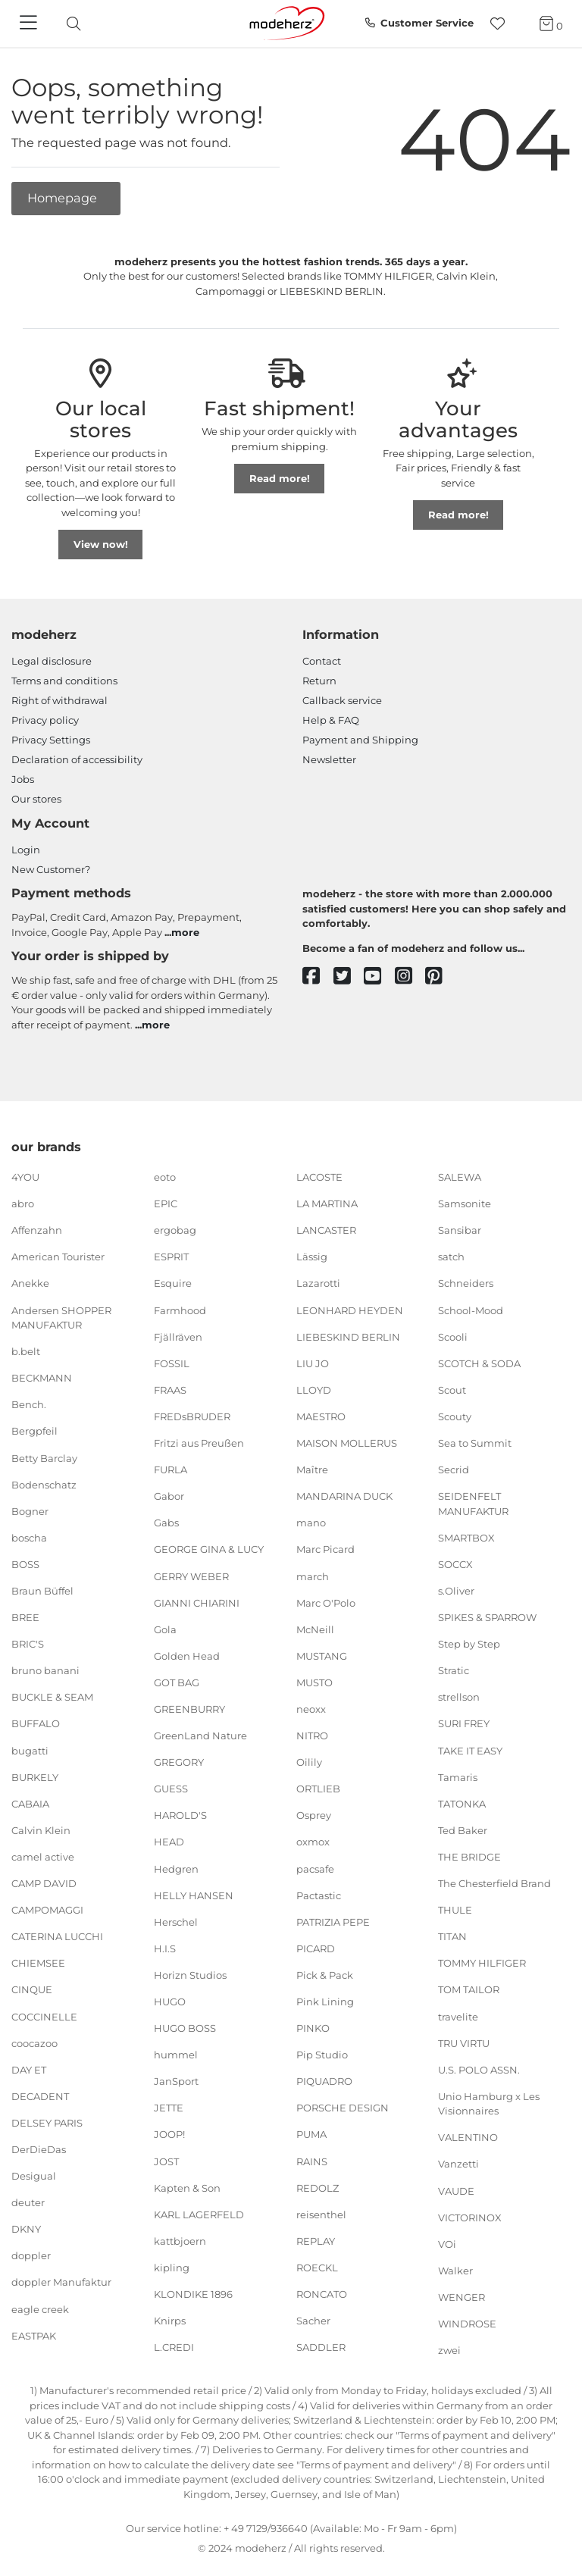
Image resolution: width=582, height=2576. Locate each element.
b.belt (25, 1351)
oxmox (313, 1842)
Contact (321, 661)
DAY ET (28, 2069)
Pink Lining (325, 2001)
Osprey (313, 1815)
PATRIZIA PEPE (333, 1922)
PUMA (311, 2134)
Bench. (28, 1404)
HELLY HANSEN (193, 1895)
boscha (29, 1538)
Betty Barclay (44, 1457)
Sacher (313, 2321)
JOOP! (169, 2134)
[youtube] (379, 977)
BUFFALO (35, 1723)
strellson (459, 1697)
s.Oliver (456, 1591)
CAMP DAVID (44, 1883)
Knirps (170, 2321)
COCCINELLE (44, 2016)
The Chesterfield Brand (494, 1883)
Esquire (173, 1283)
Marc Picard (325, 1549)
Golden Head (187, 1656)
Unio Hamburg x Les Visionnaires (489, 2103)
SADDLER (321, 2347)
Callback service (342, 700)
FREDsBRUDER (192, 1416)
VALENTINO (468, 2137)
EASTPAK (33, 2335)
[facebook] (317, 977)
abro (22, 1203)
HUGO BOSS (185, 2028)
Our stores (36, 799)
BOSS (25, 1564)
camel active (42, 1857)
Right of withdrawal (59, 700)
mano (311, 1522)
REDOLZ (317, 2187)
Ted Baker (462, 1830)
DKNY (26, 2229)
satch (451, 1256)
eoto (165, 1177)
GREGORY (179, 1762)
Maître (312, 1469)
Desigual (33, 2176)
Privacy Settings (50, 740)
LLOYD (313, 1390)
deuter (28, 2202)
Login (25, 850)
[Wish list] (502, 24)
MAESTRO (321, 1416)
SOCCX (455, 1564)
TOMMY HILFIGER (482, 1963)
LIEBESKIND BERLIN (348, 1336)
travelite (458, 2016)
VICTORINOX (470, 2217)
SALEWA (459, 1177)
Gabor (169, 1496)
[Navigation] (30, 23)
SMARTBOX (466, 1538)
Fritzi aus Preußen (199, 1443)
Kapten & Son (187, 2187)
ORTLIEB (318, 1789)
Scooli (453, 1336)
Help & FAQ (330, 720)
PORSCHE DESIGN (342, 2108)
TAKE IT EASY (470, 1750)
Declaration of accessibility (76, 759)
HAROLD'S (180, 1815)
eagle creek (40, 2308)
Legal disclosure (51, 661)
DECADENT (40, 2096)
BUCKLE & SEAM (52, 1697)
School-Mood (470, 1310)
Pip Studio (322, 2055)
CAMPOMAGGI (47, 1910)
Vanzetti (458, 2164)
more (185, 932)
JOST (166, 2161)
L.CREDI (174, 2347)
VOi (447, 2244)
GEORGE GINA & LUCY (209, 1549)
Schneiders (465, 1283)
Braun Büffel (42, 1591)
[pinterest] (440, 977)
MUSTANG (321, 1656)
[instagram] (410, 977)
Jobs (22, 779)
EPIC (165, 1203)
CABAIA (30, 1804)
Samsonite (464, 1203)
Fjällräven (178, 1336)
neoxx (311, 1709)
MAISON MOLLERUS (346, 1443)
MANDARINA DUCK (344, 1496)
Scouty (454, 1416)
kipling (171, 2267)
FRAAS (170, 1390)
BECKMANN (41, 1378)
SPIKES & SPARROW (487, 1617)
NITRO (312, 1735)
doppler (31, 2255)
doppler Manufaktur (61, 2282)
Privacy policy (45, 720)
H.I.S (165, 1948)
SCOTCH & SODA (479, 1363)
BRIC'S (27, 1644)
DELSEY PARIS (47, 2123)
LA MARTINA (327, 1203)
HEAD (169, 1842)
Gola (165, 1629)
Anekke (30, 1283)
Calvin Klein (40, 1830)
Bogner (29, 1511)
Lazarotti (318, 1283)
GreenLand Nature (200, 1735)
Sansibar (459, 1230)
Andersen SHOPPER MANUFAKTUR (61, 1317)
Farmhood (180, 1310)
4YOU (25, 1177)
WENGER (461, 2297)
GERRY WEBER (191, 1576)
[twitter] (349, 977)
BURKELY (34, 1776)
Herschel (176, 1922)
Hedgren (176, 1868)
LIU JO (312, 1363)
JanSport (176, 2081)
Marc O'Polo (325, 1602)
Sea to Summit (475, 1443)
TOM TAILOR (468, 1989)
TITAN (452, 1936)
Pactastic (318, 1895)
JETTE (168, 2108)
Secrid (453, 1469)
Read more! (279, 478)
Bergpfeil (34, 1431)
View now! (101, 544)
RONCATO (321, 2294)
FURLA (170, 1469)
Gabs (166, 1522)
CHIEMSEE (38, 1963)
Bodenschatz (44, 1484)
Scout (452, 1390)
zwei (449, 2350)
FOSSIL (171, 1363)
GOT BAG (176, 1682)
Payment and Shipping (360, 740)
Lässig (311, 1256)
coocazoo (34, 2042)
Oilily (309, 1762)
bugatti (29, 1750)
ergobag (175, 1230)
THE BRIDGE (469, 1857)
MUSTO (314, 1682)
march (312, 1576)
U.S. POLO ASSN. (479, 2069)
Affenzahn (36, 1230)
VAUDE (456, 2190)
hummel (176, 2055)
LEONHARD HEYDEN (349, 1310)
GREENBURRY (189, 1709)
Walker (455, 2271)
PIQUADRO (324, 2081)
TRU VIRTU (464, 2042)
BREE (25, 1617)
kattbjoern (180, 2241)
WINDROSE (467, 2324)
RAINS (311, 2161)
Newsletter (329, 759)
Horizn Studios (190, 1975)
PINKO (313, 2028)
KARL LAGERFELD (199, 2214)
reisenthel (321, 2214)
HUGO (170, 2001)
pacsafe (315, 1868)
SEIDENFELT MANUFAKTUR (473, 1503)
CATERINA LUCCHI (57, 1936)
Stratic (453, 1670)
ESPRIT (171, 1256)
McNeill (315, 1629)
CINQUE (31, 1989)
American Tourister (58, 1256)
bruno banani (45, 1670)
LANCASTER (326, 1230)
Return (319, 681)
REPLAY (315, 2241)
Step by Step (469, 1644)
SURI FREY (464, 1723)
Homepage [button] (63, 197)
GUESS (171, 1789)
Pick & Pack (324, 1975)
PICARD (315, 1948)
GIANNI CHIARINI (196, 1602)
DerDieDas (38, 2149)
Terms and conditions (64, 681)
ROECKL (317, 2267)
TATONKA (462, 1804)
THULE (455, 1910)
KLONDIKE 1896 (193, 2294)
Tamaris (457, 1776)
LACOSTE (319, 1177)
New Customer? (50, 869)
